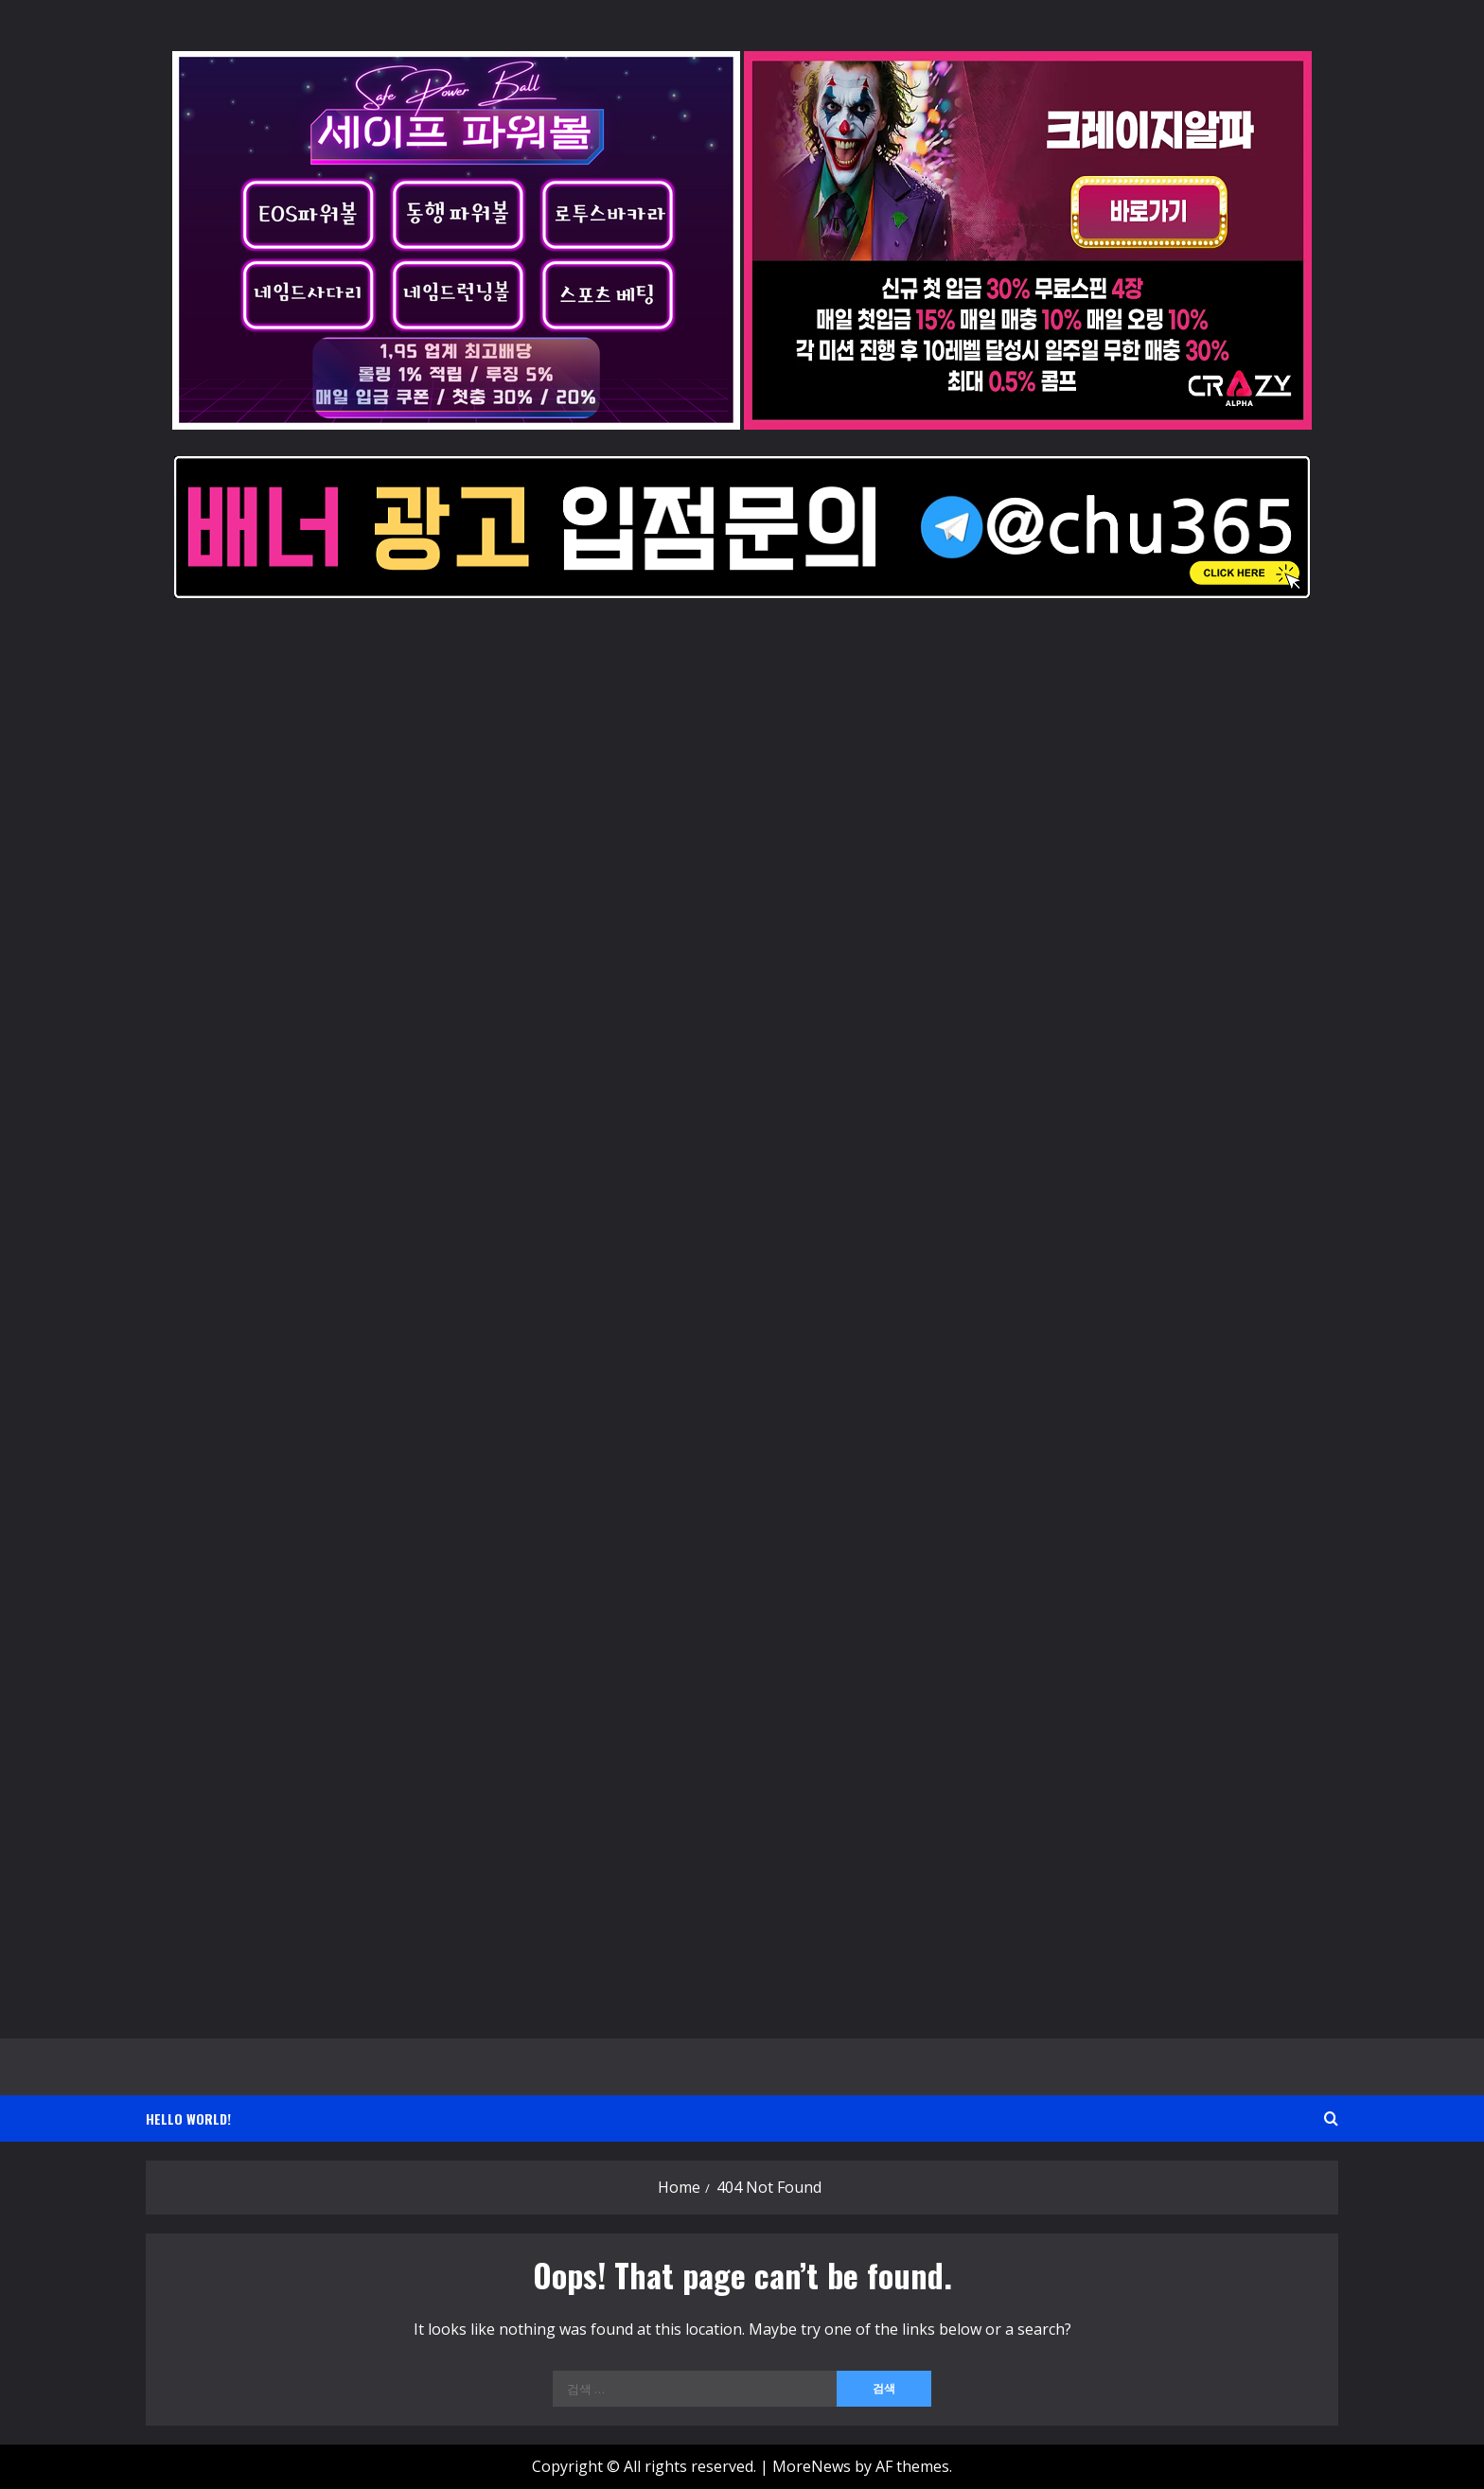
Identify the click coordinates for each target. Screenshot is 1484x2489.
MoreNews (811, 2466)
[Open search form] (1331, 2118)
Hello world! (188, 2118)
